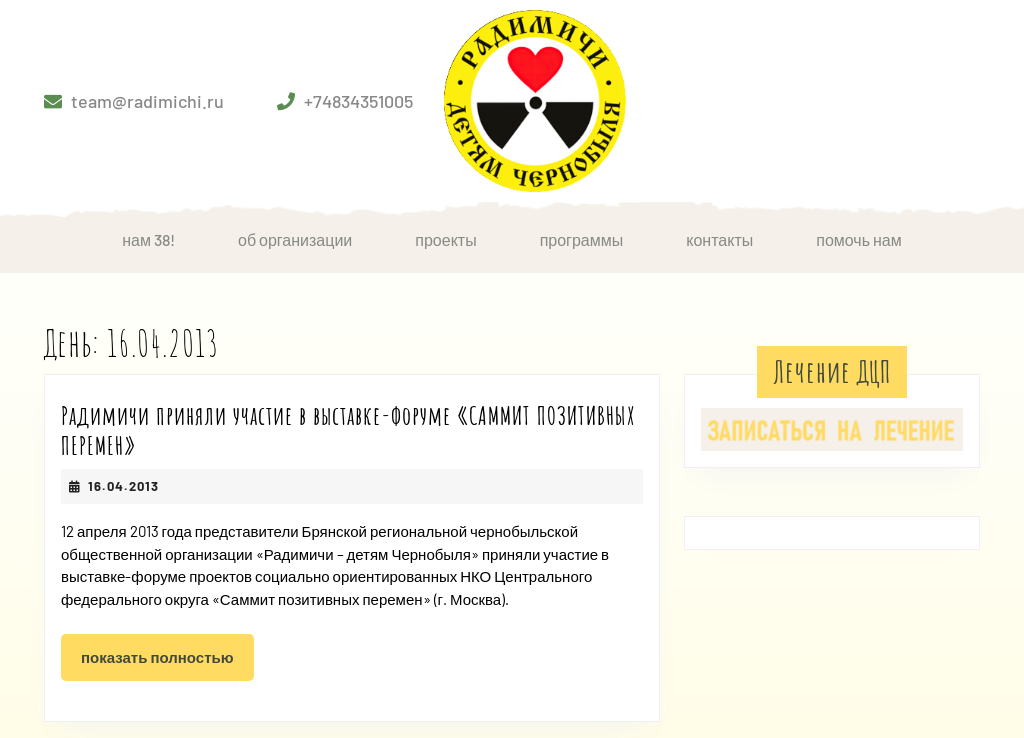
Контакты (719, 239)
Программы (582, 239)
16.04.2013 (123, 486)
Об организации (295, 239)
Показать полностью (167, 663)
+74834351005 (358, 101)
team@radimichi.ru (147, 101)
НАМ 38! (148, 239)
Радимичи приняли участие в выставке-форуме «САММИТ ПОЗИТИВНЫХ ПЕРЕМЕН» (348, 430)
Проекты (445, 239)
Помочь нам (859, 239)
